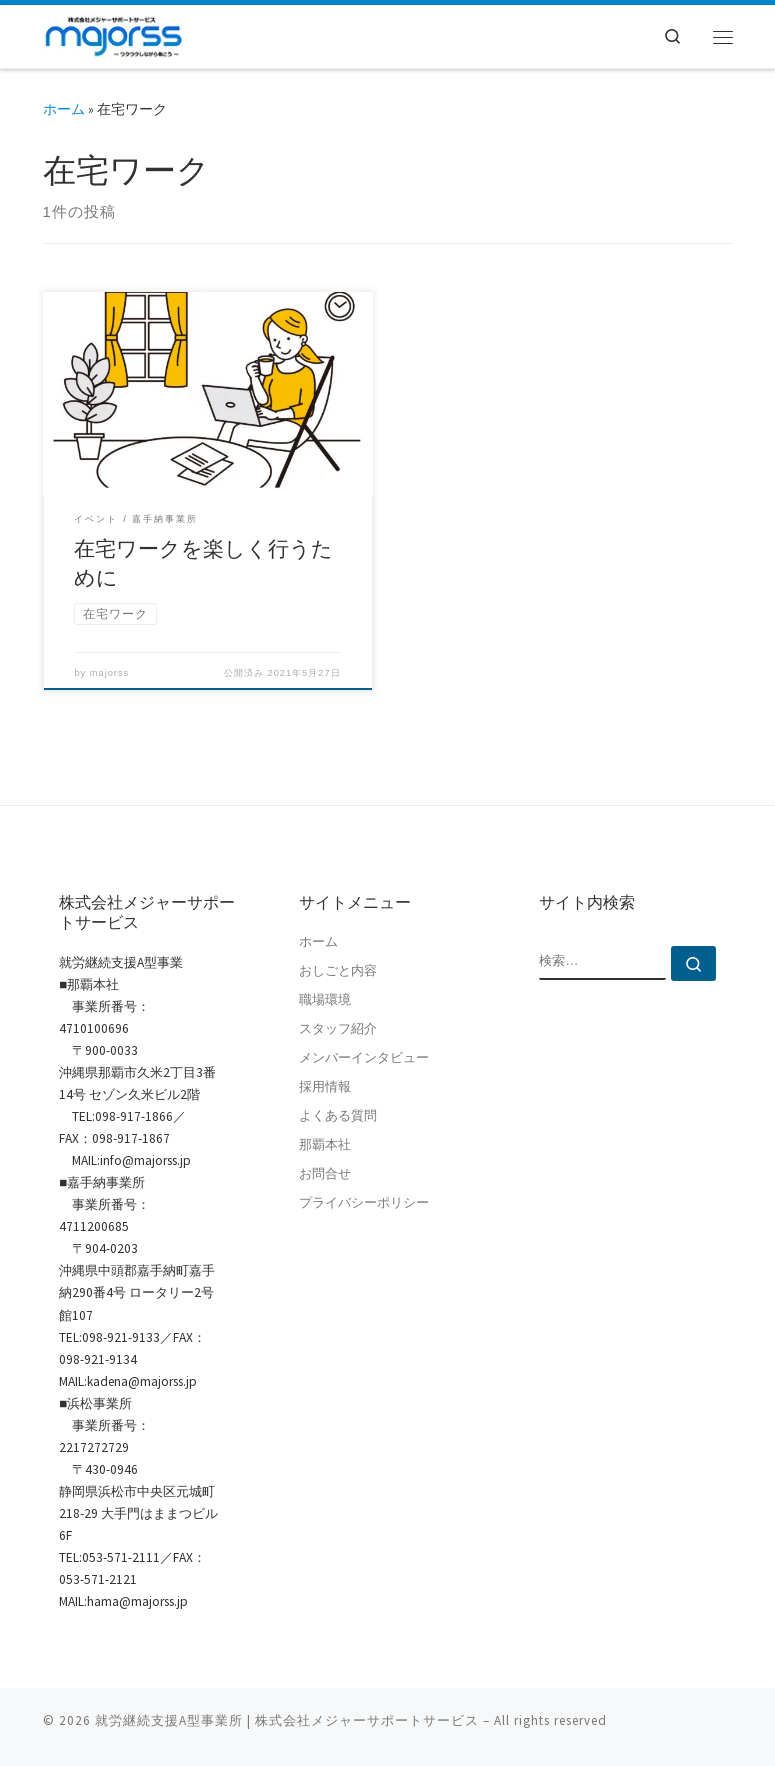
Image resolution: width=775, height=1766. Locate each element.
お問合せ (325, 1173)
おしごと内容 (338, 970)
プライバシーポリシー (364, 1202)
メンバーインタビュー (364, 1057)
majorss (109, 673)
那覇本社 (325, 1144)
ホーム (64, 109)
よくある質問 (338, 1115)
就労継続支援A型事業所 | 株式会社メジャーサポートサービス (287, 1720)
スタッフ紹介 (338, 1028)
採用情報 (325, 1086)
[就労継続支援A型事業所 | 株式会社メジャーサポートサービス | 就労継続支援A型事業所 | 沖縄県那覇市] (113, 34)
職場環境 (325, 999)
